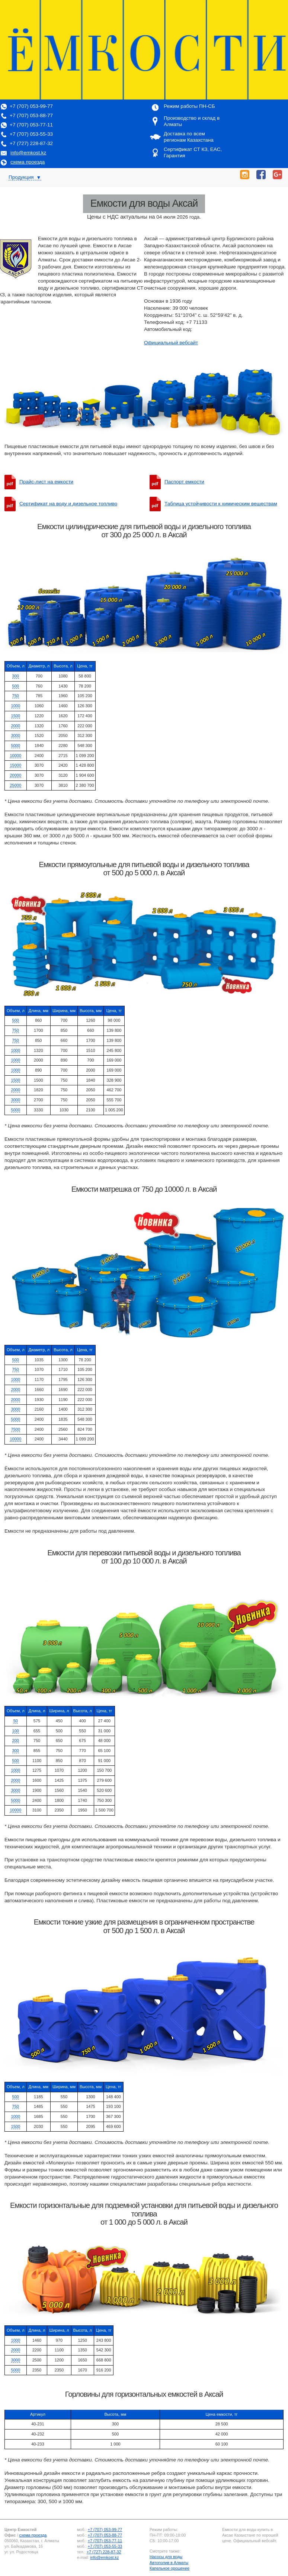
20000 (15, 775)
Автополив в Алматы (169, 2562)
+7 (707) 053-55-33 (31, 134)
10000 (15, 755)
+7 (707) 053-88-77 (31, 115)
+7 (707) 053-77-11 (31, 125)
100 (15, 1731)
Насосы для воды (166, 2556)
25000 (15, 785)
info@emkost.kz (28, 152)
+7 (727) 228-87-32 (31, 143)
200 (15, 1740)
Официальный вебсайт (171, 342)
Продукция (25, 177)
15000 (15, 765)
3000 (15, 735)
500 (15, 686)
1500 (15, 716)
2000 (15, 726)
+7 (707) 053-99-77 (31, 106)
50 (15, 1721)
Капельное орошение (169, 2568)
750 (15, 695)
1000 (15, 705)
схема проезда (27, 162)
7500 (15, 1429)
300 (15, 676)
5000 (15, 745)
